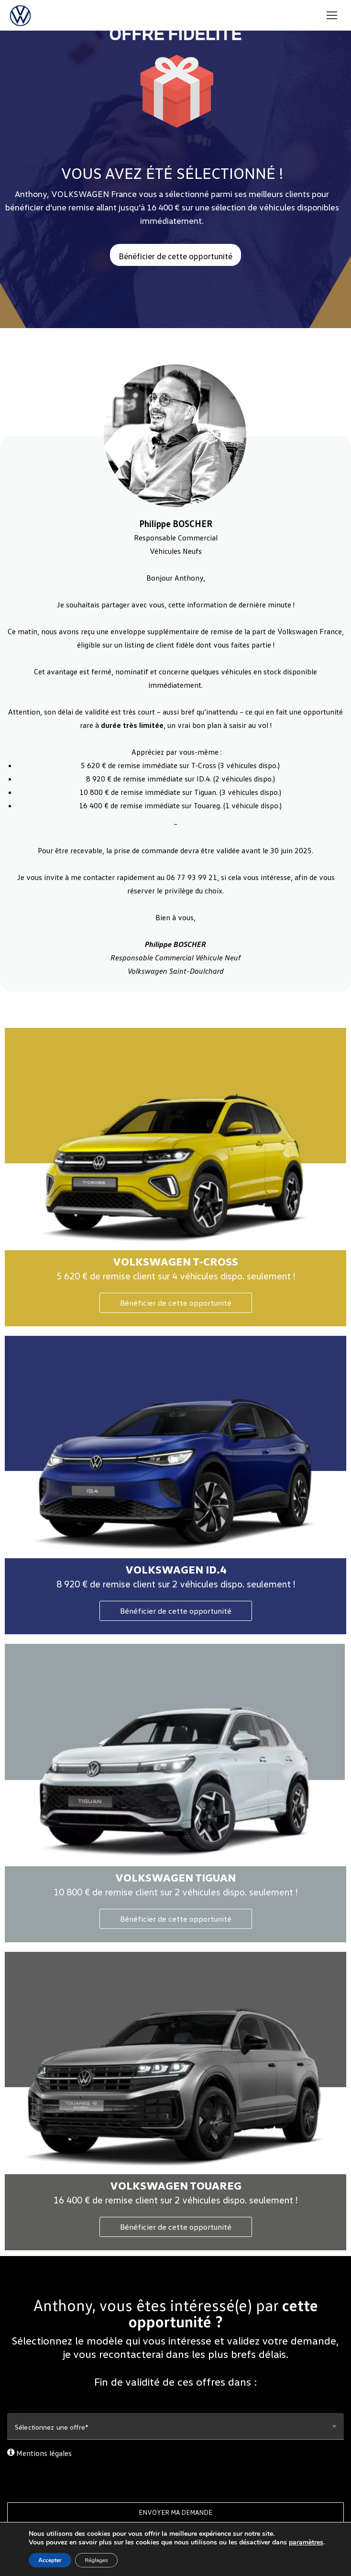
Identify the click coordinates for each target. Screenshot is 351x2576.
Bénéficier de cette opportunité (175, 1303)
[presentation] (175, 2476)
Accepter (50, 2560)
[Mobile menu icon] (331, 15)
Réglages (96, 2560)
